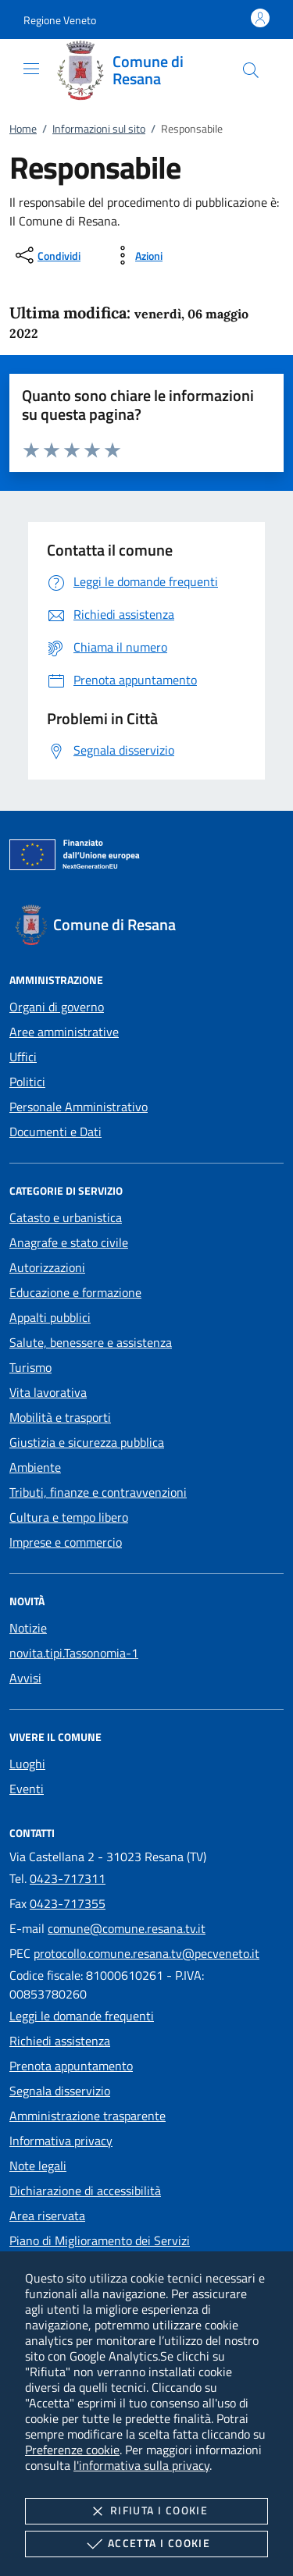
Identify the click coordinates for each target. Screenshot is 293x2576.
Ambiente (35, 1467)
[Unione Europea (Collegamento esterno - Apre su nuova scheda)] (146, 857)
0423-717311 (67, 1878)
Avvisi (25, 1677)
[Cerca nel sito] (251, 70)
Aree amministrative (64, 1031)
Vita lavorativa (48, 1392)
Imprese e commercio (65, 1542)
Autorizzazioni (47, 1267)
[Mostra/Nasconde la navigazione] (31, 68)
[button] (59, 19)
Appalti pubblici (50, 1317)
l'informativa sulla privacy (141, 2465)
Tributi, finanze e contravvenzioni (98, 1492)
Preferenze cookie (72, 2449)
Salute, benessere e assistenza (90, 1342)
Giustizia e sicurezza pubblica (86, 1442)
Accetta (146, 2544)
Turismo (30, 1367)
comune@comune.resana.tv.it (126, 1928)
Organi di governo (56, 1006)
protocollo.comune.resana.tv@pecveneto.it (146, 1953)
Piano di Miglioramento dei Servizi (99, 2240)
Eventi (26, 1788)
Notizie (28, 1627)
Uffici (23, 1056)
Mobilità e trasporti (60, 1417)
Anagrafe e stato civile (68, 1242)
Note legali (37, 2165)
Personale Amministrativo (78, 1106)
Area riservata (47, 2215)
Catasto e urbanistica (65, 1217)
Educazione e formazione (75, 1292)
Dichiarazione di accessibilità (85, 2190)
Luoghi (27, 1763)
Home (23, 128)
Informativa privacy (61, 2140)
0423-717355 (67, 1903)
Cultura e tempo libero (68, 1517)
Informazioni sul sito (98, 128)
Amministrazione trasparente (87, 2115)
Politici (27, 1081)
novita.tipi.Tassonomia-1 (73, 1652)
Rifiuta (146, 2511)
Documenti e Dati (55, 1131)
